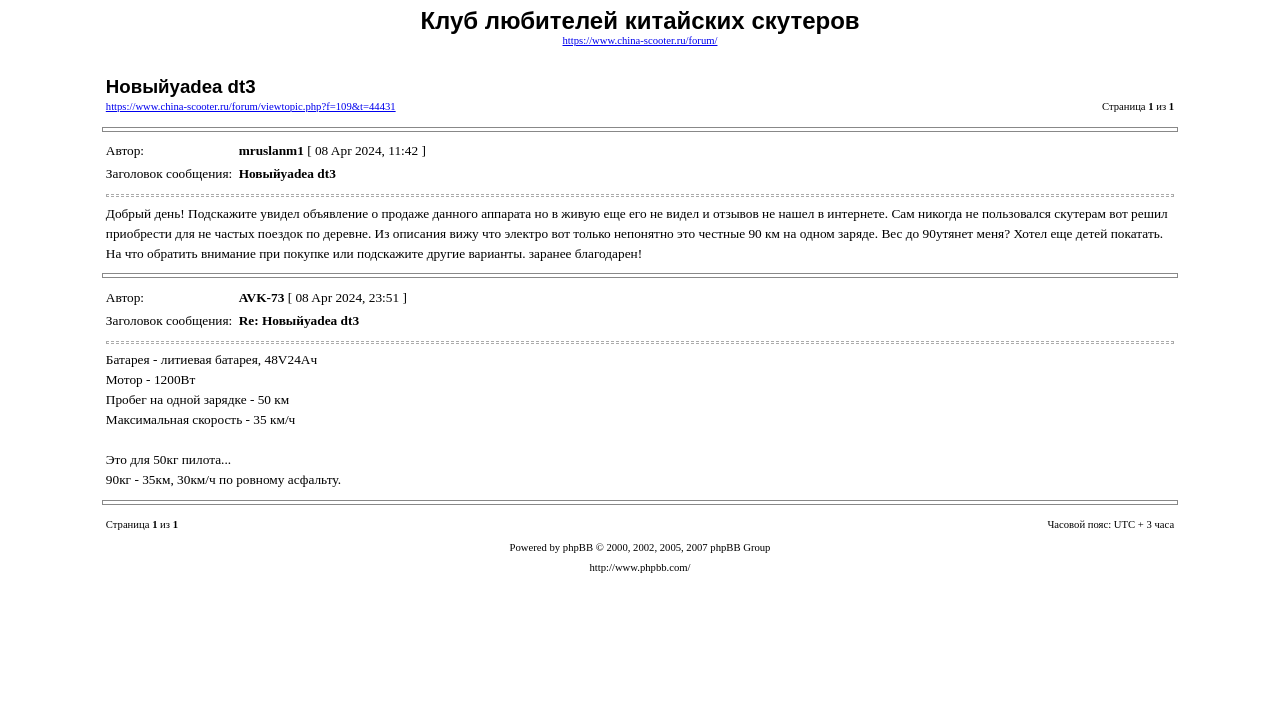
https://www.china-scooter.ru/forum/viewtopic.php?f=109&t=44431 (251, 106)
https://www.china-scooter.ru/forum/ (640, 40)
